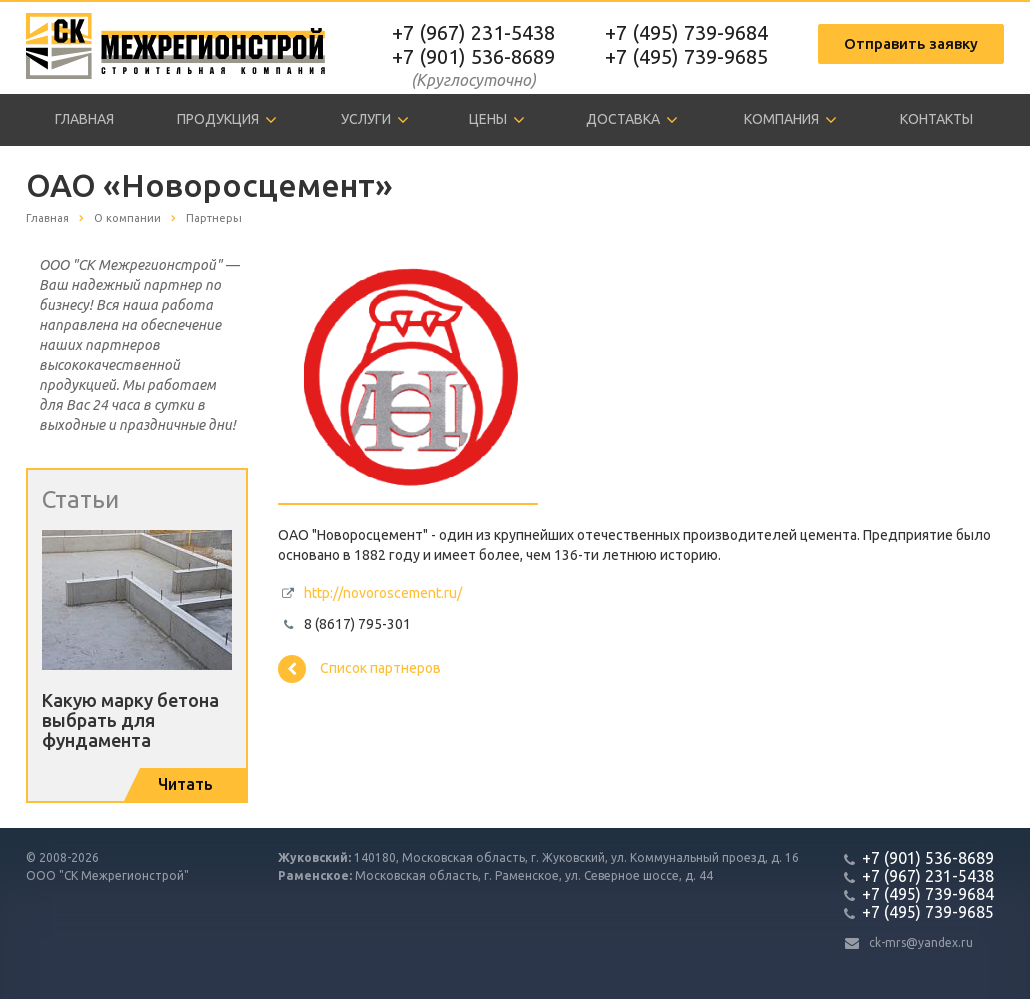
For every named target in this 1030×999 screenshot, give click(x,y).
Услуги (375, 120)
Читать (185, 784)
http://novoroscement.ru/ (383, 593)
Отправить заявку (911, 43)
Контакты (936, 119)
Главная (84, 119)
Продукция (227, 120)
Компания (790, 120)
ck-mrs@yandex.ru (921, 942)
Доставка (632, 120)
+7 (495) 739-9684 (686, 32)
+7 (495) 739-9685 (686, 56)
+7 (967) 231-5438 (473, 32)
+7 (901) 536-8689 (473, 56)
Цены (497, 120)
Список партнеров (359, 669)
